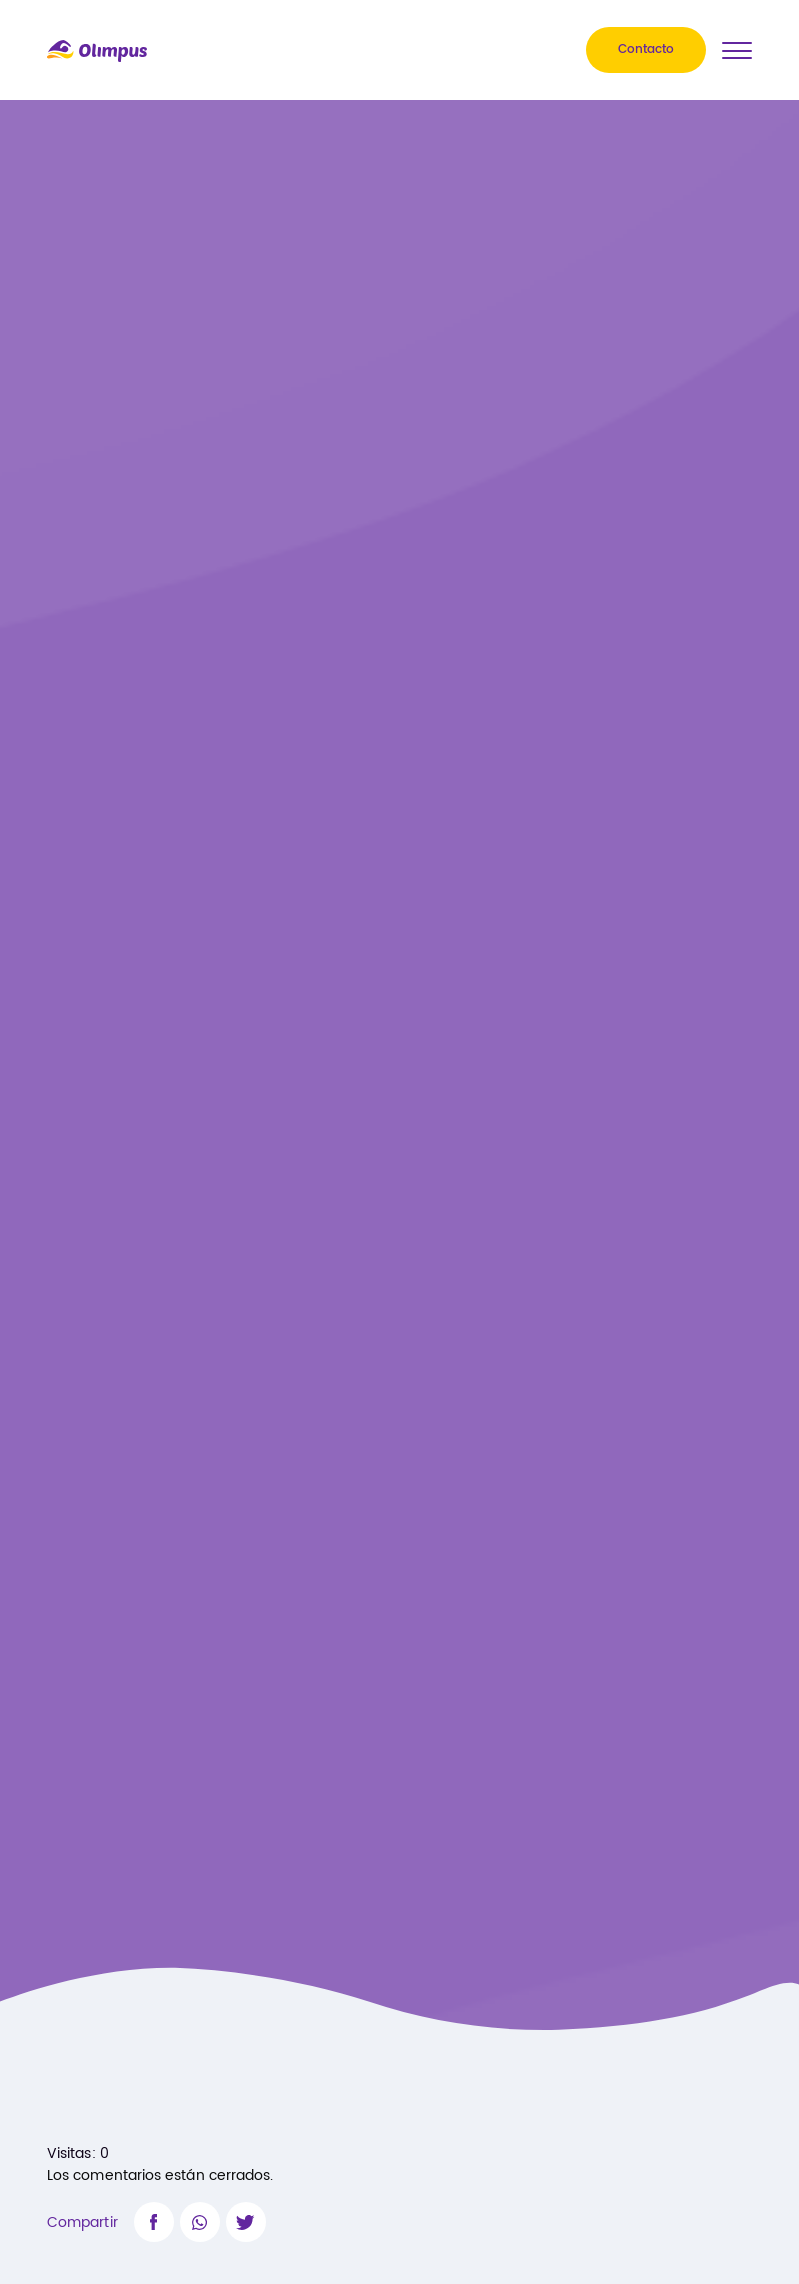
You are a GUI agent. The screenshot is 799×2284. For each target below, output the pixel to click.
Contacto (646, 50)
